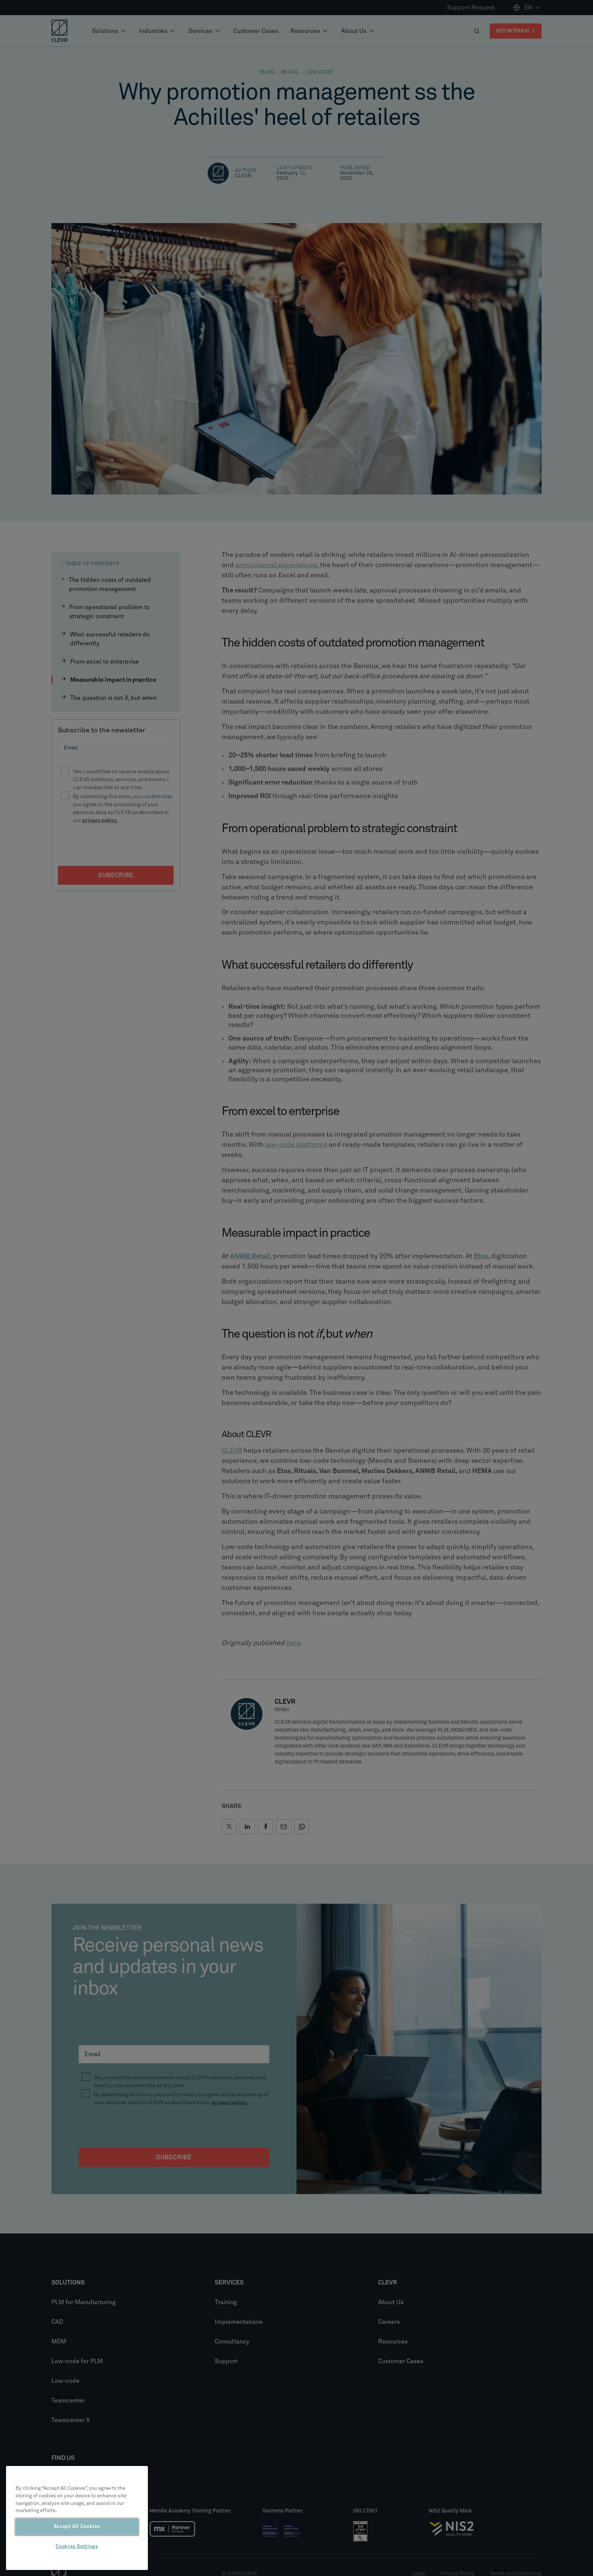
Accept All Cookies (77, 2526)
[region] (77, 2518)
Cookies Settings (77, 2546)
